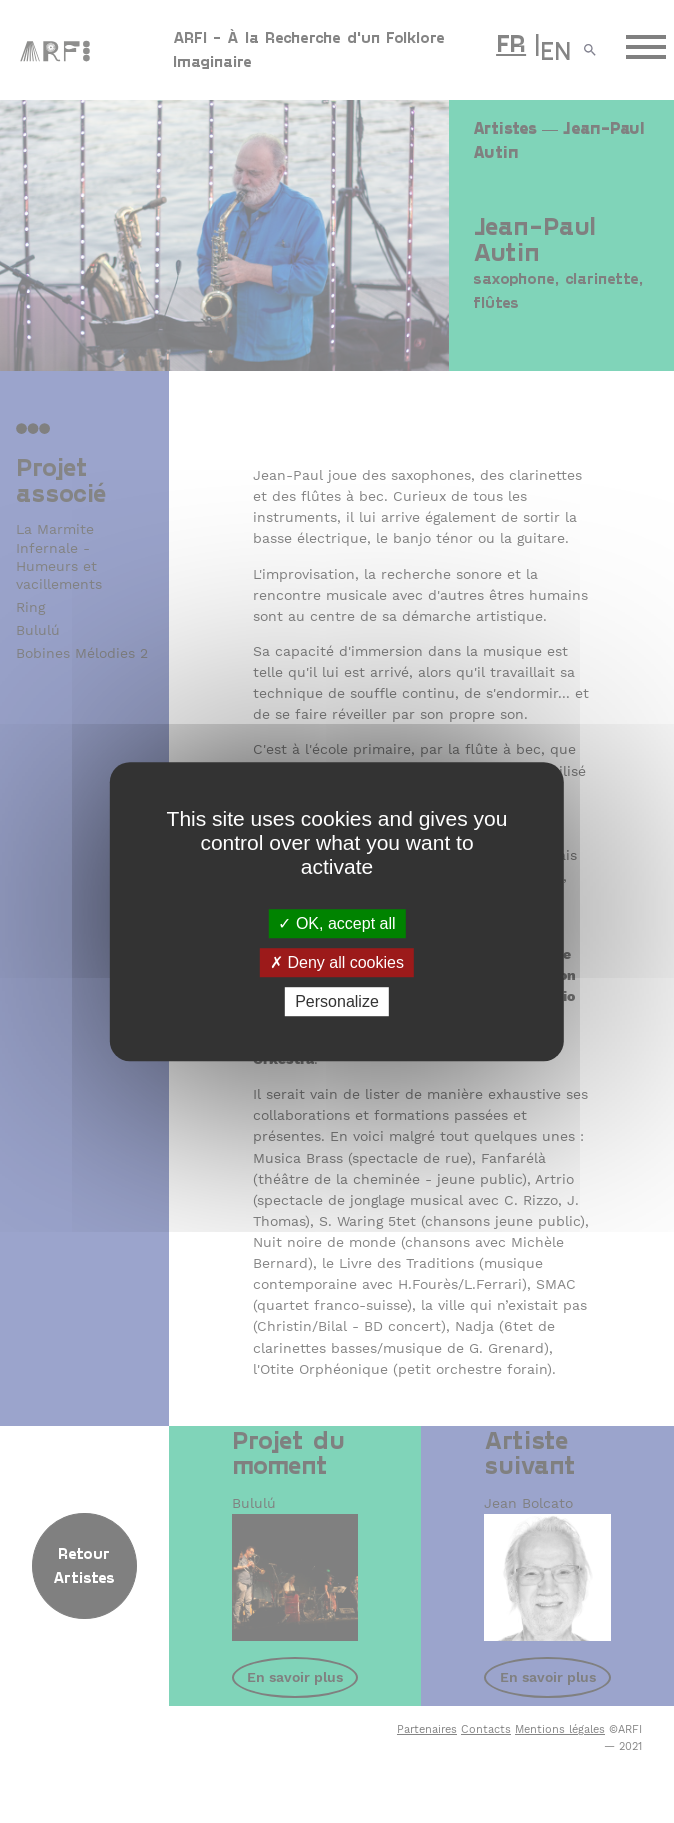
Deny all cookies (337, 962)
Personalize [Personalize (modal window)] (337, 1001)
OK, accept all (336, 923)
